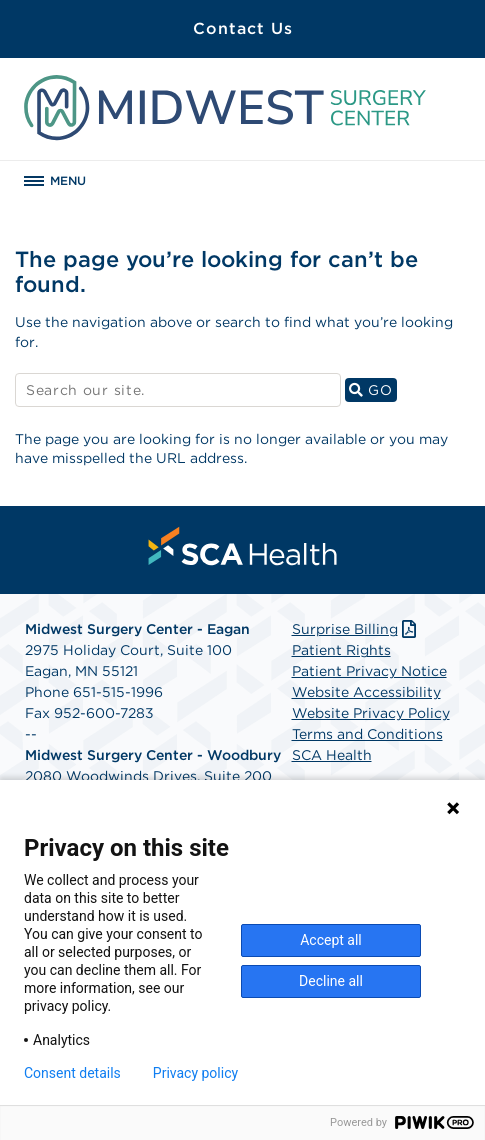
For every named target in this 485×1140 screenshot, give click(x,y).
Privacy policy (195, 1073)
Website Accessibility (366, 692)
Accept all (331, 940)
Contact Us (243, 28)
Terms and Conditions (367, 734)
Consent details (72, 1073)
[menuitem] (243, 546)
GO (373, 389)
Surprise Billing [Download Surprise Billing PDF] (356, 629)
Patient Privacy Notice (369, 671)
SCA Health (332, 755)
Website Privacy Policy (371, 713)
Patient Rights (341, 650)
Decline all (331, 981)
